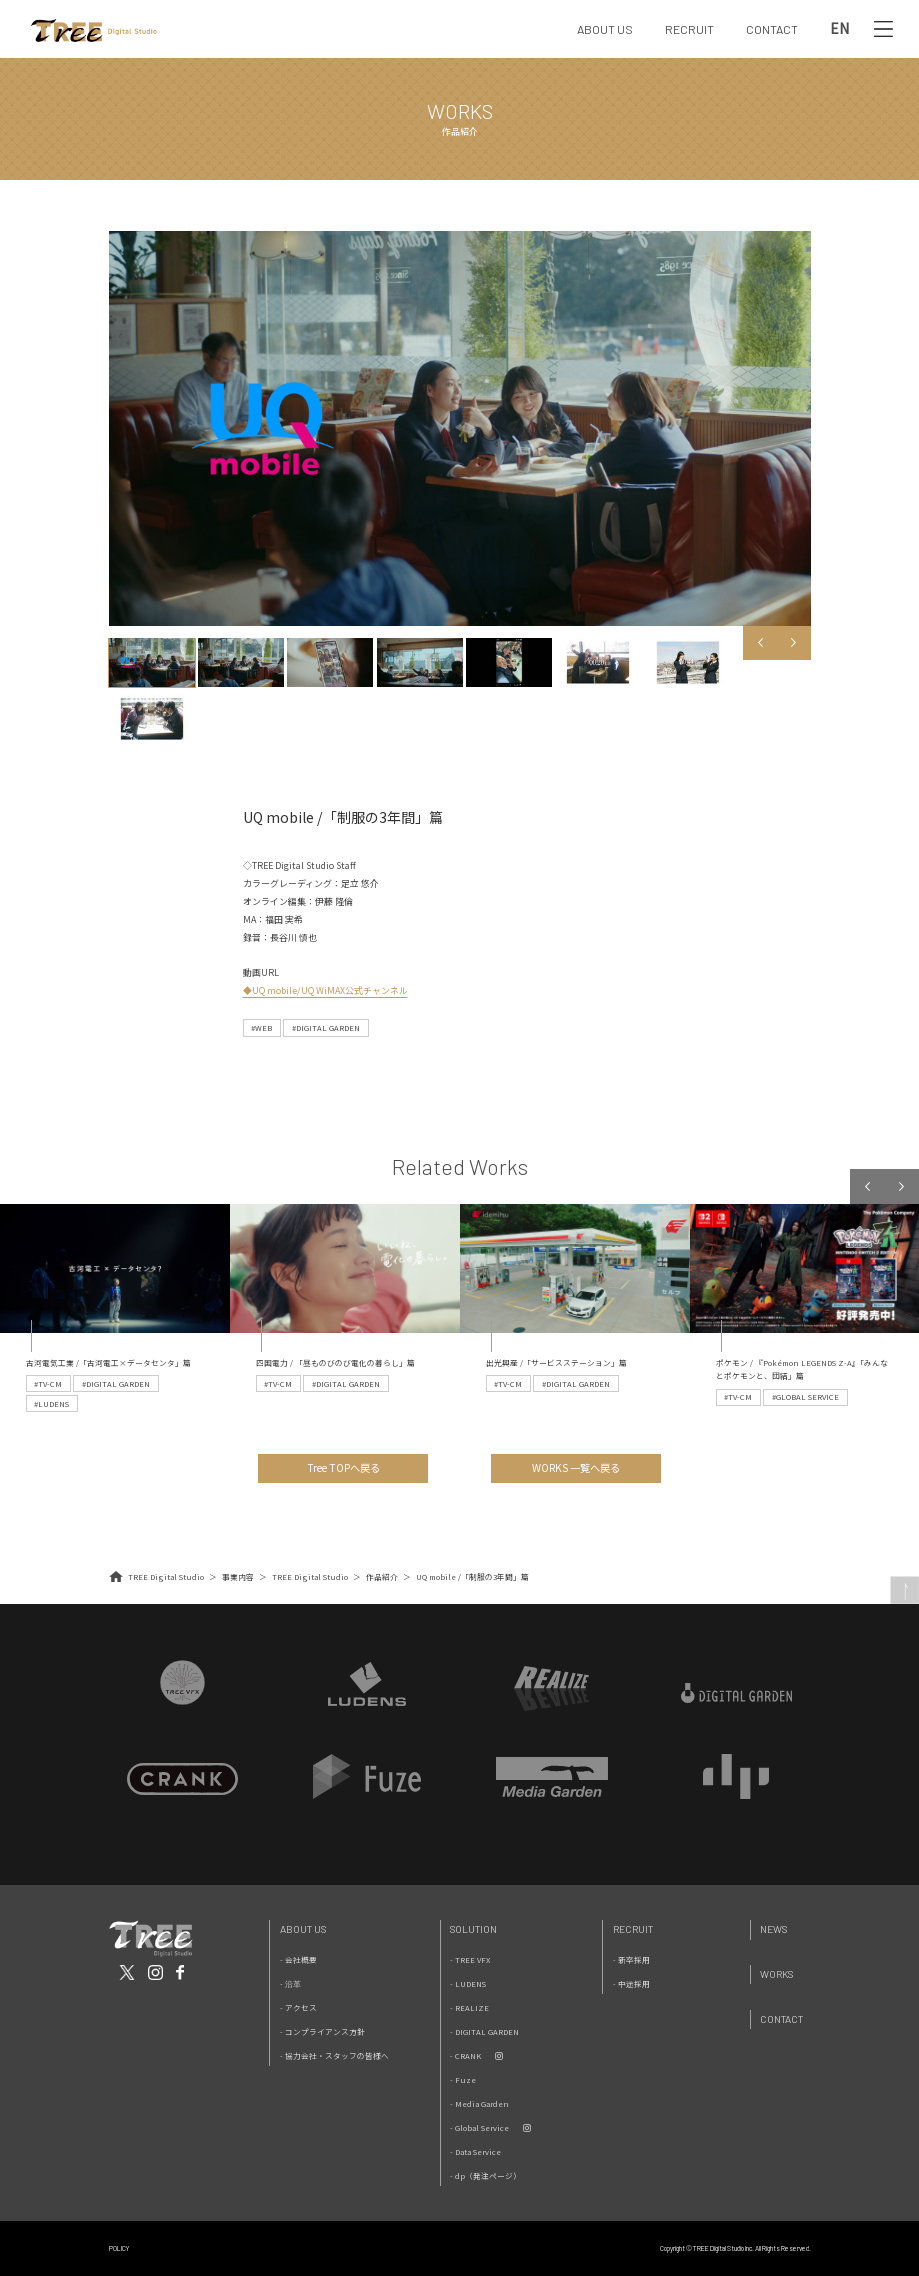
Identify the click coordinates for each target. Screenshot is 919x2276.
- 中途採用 (631, 1983)
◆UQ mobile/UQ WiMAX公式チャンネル (325, 990)
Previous (760, 643)
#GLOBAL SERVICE (805, 1396)
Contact (781, 2019)
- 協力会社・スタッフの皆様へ (334, 2055)
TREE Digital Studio (166, 1576)
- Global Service (479, 2127)
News (773, 1929)
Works (776, 1974)
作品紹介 (382, 1576)
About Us (303, 1929)
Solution (473, 1929)
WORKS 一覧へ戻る (576, 1467)
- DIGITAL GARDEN (484, 2031)
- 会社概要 (298, 1959)
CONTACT (772, 29)
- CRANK (465, 2055)
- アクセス (298, 2007)
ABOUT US (605, 29)
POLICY (119, 2248)
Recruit (633, 1929)
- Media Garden (479, 2103)
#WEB (261, 1027)
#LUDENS (51, 1403)
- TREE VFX (470, 1959)
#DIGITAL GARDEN (326, 1027)
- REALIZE (469, 2007)
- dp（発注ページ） (485, 2175)
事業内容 (238, 1576)
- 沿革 (290, 1983)
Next (793, 643)
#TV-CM (48, 1383)
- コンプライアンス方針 (322, 2031)
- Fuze (463, 2079)
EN (839, 29)
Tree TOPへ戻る (343, 1467)
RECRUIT (689, 29)
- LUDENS (468, 1983)
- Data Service (475, 2151)
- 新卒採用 (631, 1959)
